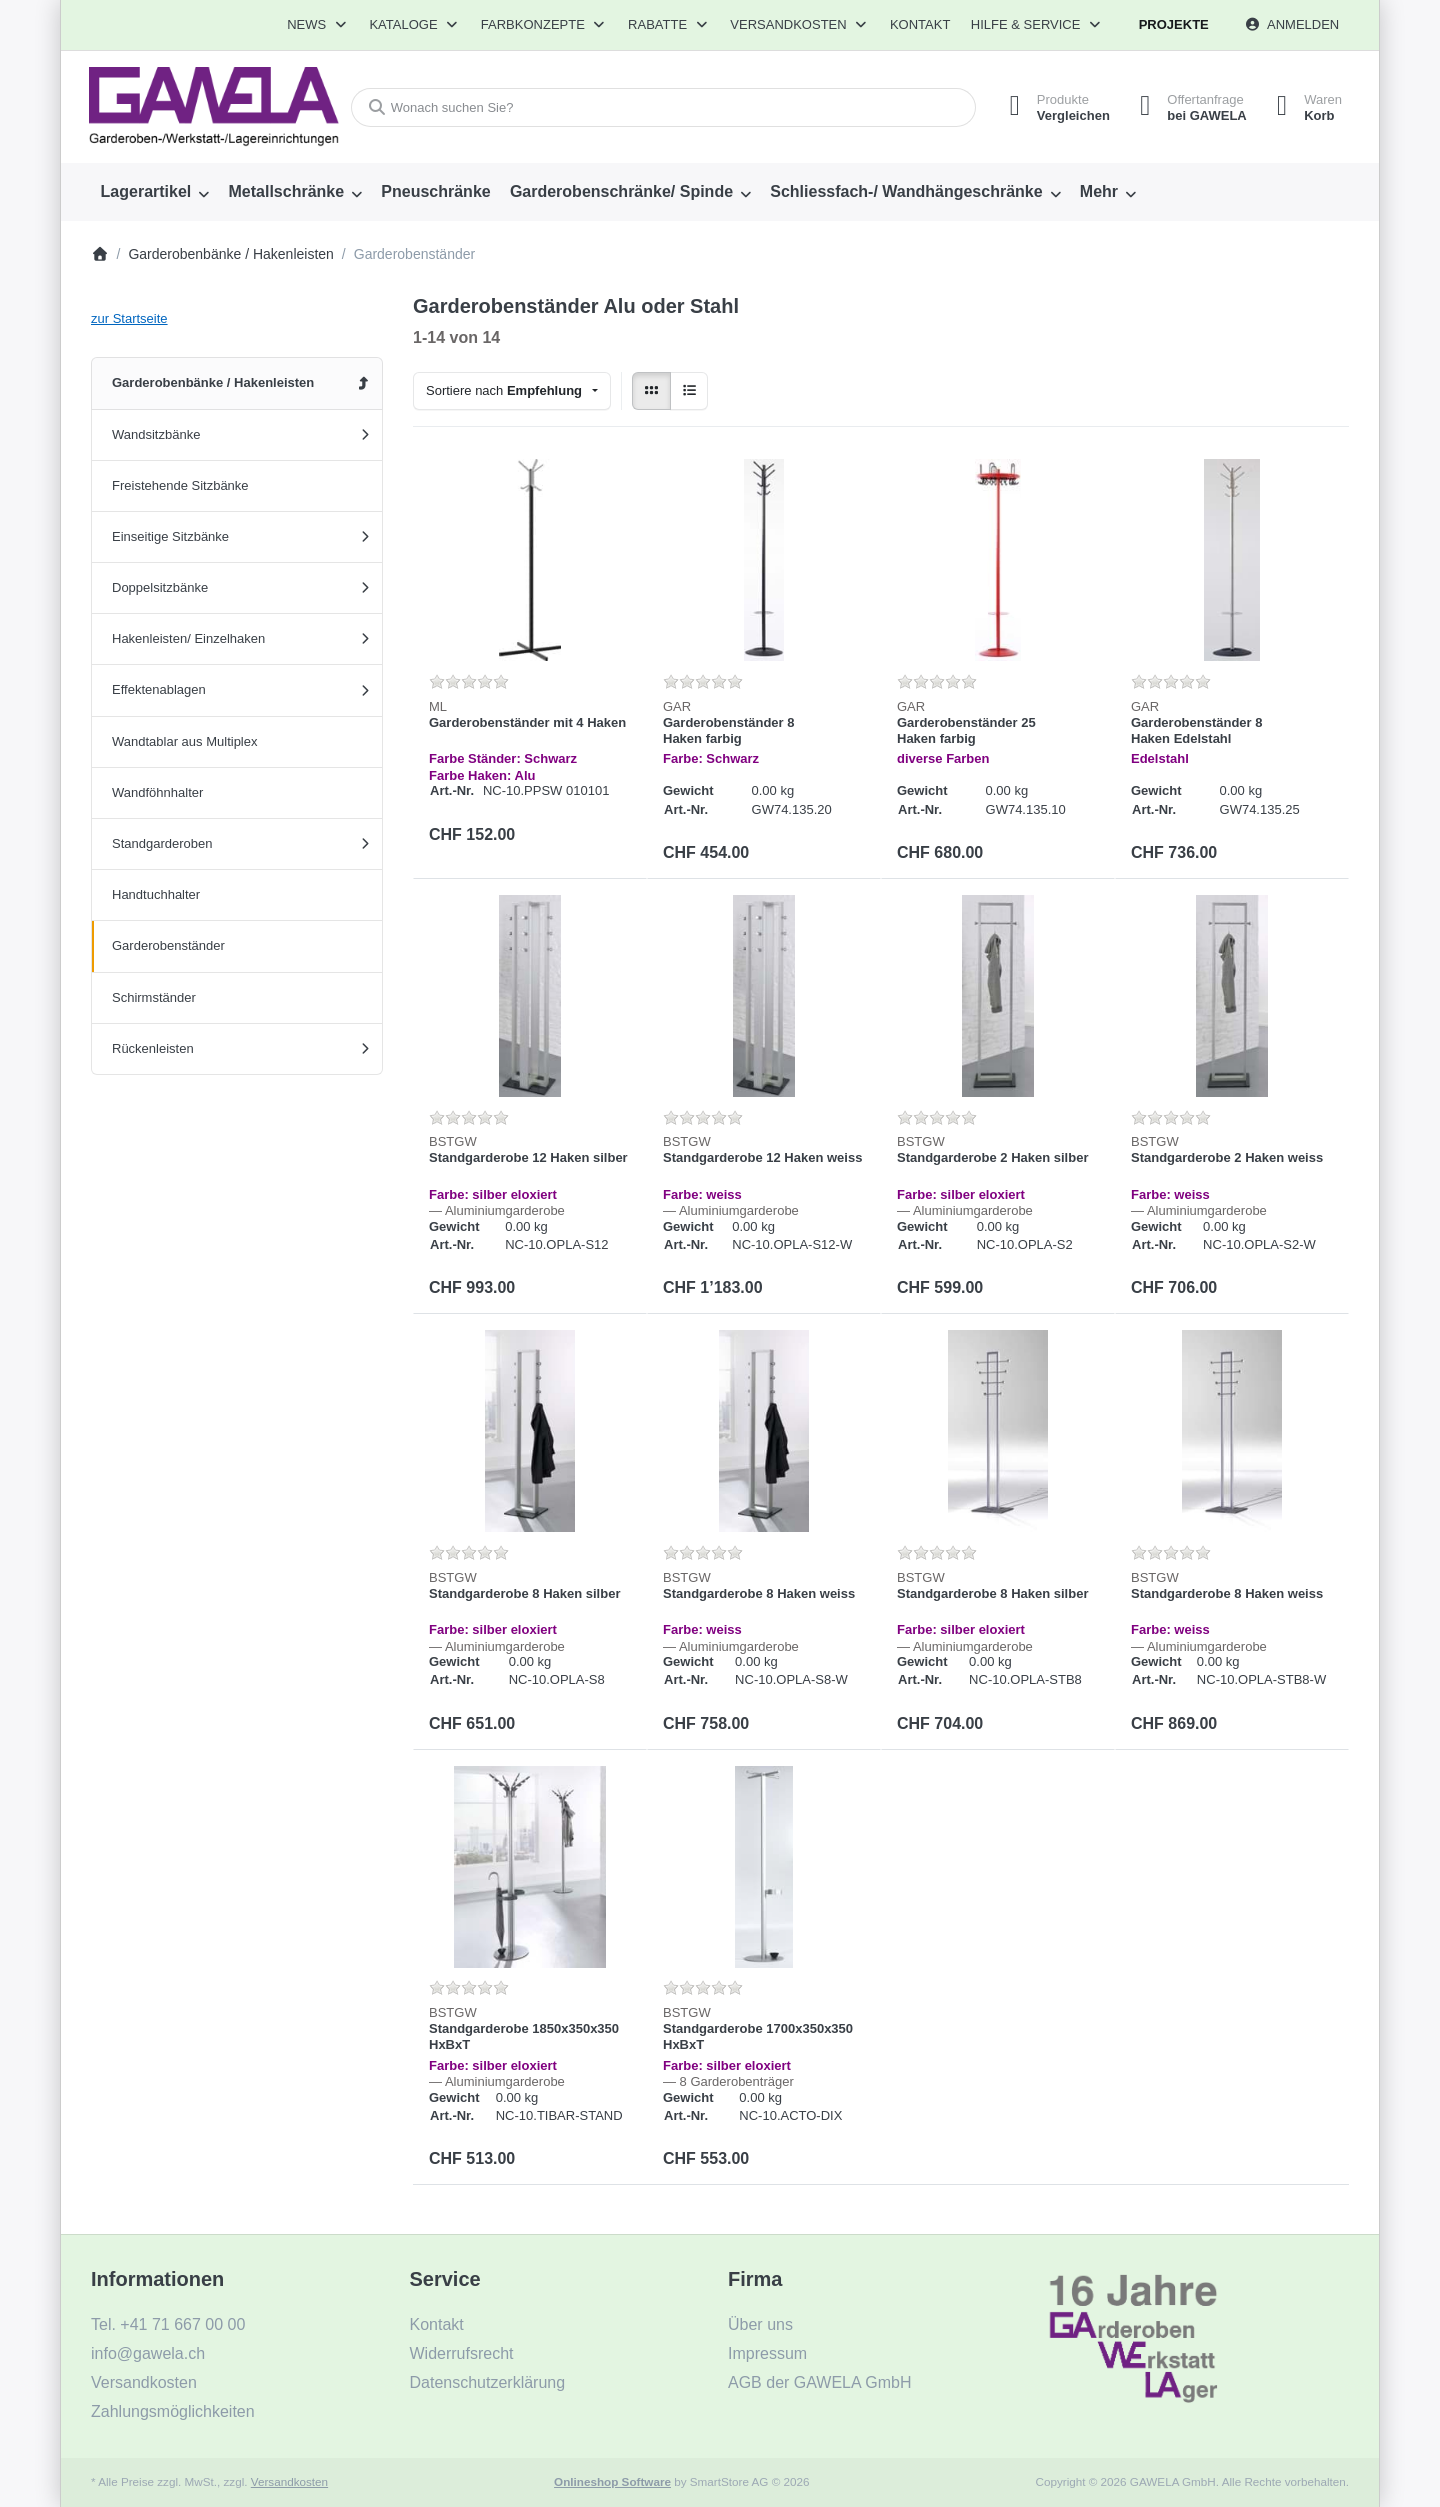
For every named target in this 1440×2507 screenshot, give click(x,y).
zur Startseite (129, 318)
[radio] (651, 391)
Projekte (1174, 24)
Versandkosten (289, 2481)
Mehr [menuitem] (1099, 191)
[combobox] (663, 107)
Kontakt (920, 24)
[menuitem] (155, 192)
